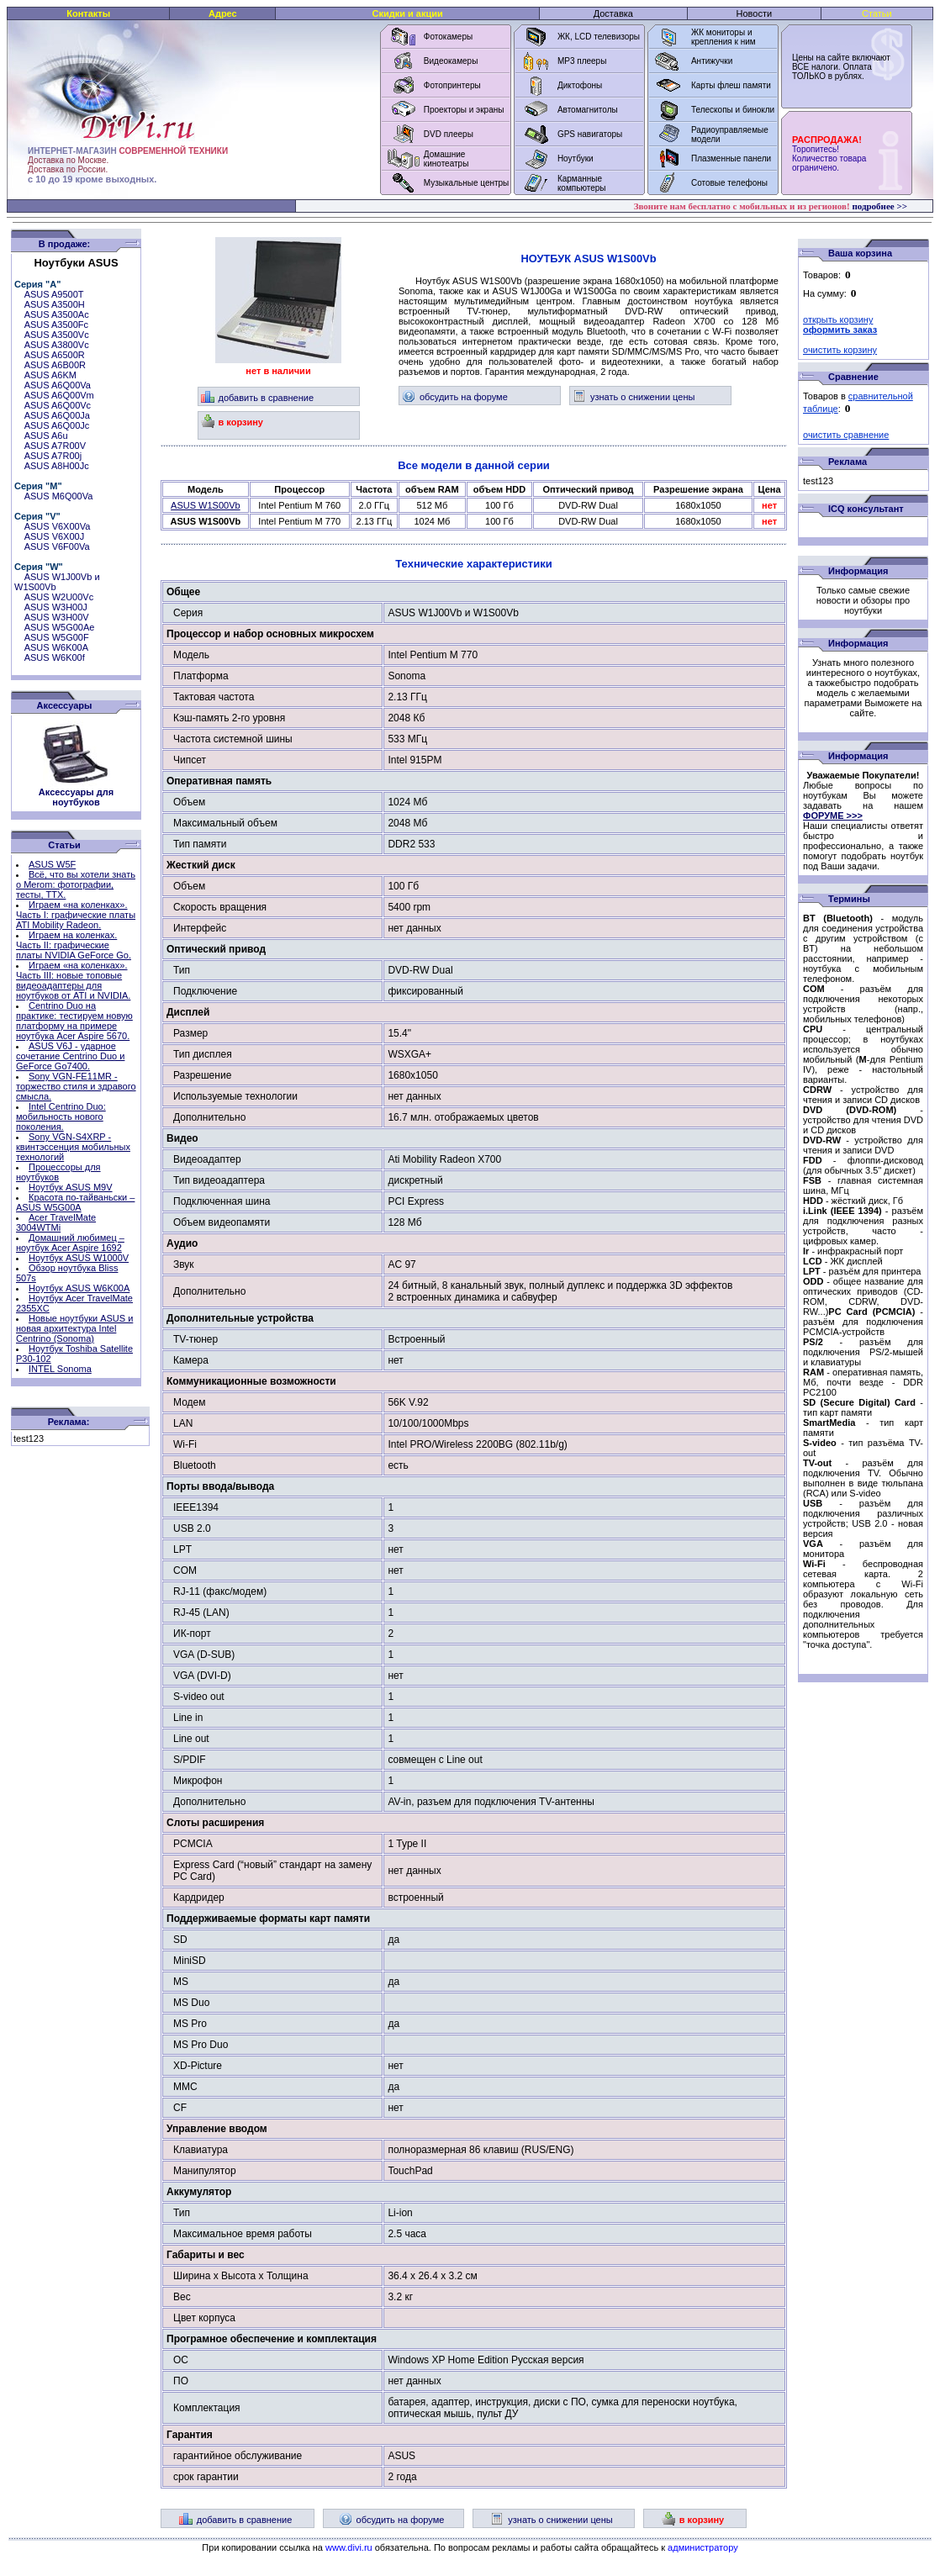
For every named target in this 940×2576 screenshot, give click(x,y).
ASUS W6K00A (56, 647)
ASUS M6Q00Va (58, 496)
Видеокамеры (451, 61)
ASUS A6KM (50, 375)
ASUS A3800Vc (56, 345)
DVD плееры (448, 134)
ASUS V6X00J (54, 536)
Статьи (877, 13)
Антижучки (711, 61)
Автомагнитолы (587, 109)
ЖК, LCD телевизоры (598, 36)
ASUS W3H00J (55, 607)
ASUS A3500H (54, 304)
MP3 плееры (581, 61)
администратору (703, 2547)
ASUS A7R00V (55, 446)
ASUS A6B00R (55, 365)
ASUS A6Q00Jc (57, 425)
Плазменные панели (731, 158)
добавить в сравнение (257, 398)
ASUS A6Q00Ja (57, 415)
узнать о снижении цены (633, 397)
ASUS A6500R (54, 355)
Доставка (613, 13)
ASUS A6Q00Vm (59, 395)
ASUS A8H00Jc (56, 466)
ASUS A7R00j (53, 456)
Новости (755, 13)
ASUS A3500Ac (56, 314)
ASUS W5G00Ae (59, 627)
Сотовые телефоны (729, 182)
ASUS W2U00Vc (59, 597)
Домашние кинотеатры (446, 159)
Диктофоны (579, 85)
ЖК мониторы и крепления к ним (723, 37)
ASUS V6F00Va (57, 546)
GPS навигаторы (589, 134)
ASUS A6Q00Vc (58, 405)
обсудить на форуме (455, 397)
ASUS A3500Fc (56, 324)
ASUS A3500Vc (56, 335)
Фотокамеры (448, 36)
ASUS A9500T (54, 294)
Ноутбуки (575, 158)
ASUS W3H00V (56, 617)
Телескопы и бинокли (732, 109)
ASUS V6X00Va (57, 526)
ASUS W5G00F (56, 637)
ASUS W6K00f (54, 657)
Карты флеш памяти (731, 85)
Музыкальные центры (467, 182)
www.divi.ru (348, 2547)
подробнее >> (879, 206)
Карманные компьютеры (581, 183)
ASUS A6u (46, 435)
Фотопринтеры (452, 85)
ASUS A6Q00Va (57, 385)
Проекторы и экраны (464, 109)
